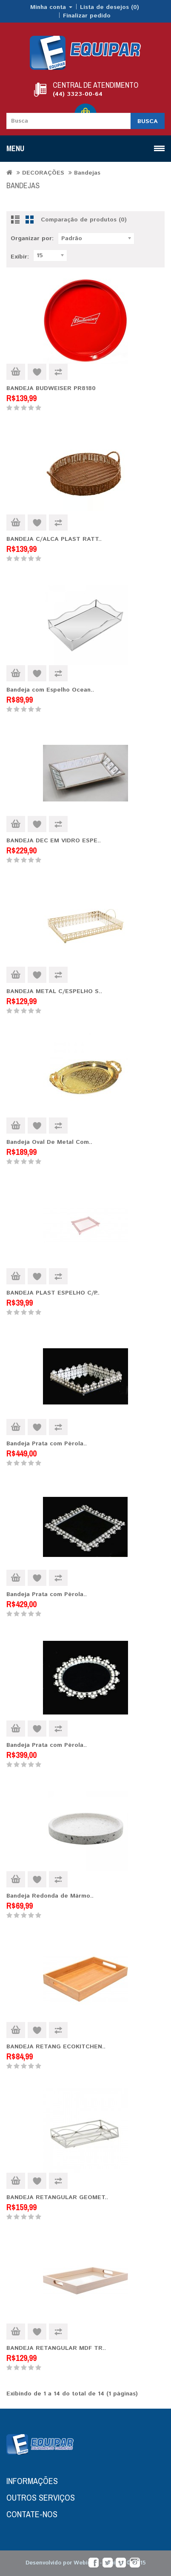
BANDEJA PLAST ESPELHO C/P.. (53, 1293)
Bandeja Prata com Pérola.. (46, 1443)
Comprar (15, 372)
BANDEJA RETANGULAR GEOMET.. (57, 2197)
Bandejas (87, 173)
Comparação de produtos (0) (84, 219)
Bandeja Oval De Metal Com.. (49, 1142)
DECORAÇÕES (43, 173)
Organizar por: (32, 238)
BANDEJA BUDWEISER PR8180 (51, 388)
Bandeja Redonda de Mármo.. (50, 1896)
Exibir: (20, 257)
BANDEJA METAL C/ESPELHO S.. (54, 991)
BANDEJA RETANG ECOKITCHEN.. (55, 2046)
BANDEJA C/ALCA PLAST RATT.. (54, 539)
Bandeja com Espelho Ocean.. (50, 690)
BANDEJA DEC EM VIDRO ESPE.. (53, 840)
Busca (147, 121)
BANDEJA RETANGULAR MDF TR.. (56, 2348)
